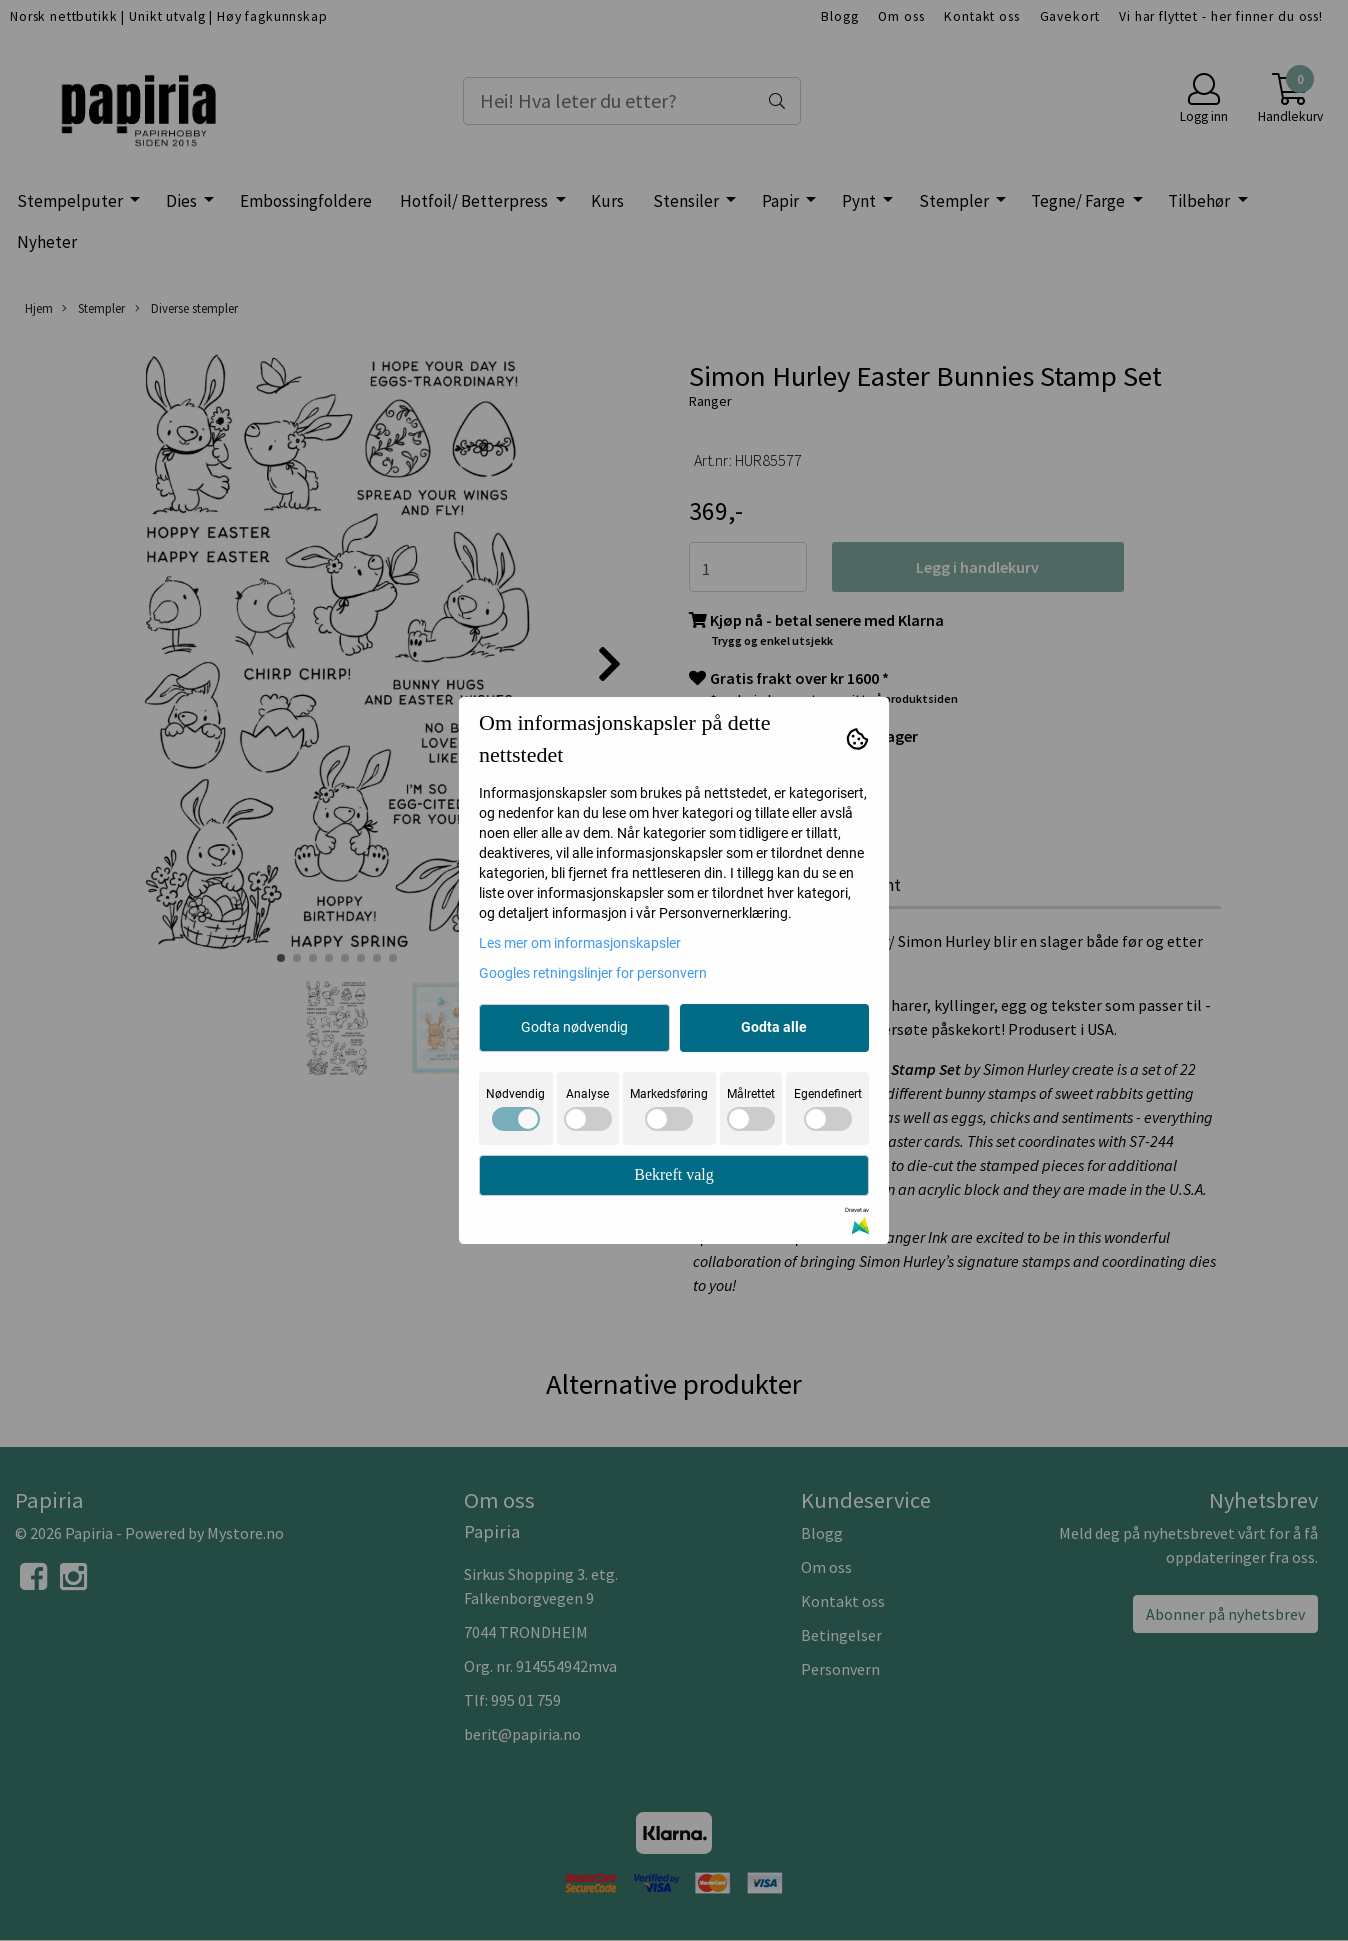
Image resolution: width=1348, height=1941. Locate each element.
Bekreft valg (674, 1174)
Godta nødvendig (574, 1027)
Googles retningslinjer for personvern (593, 973)
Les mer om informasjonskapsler (580, 943)
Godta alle (774, 1027)
